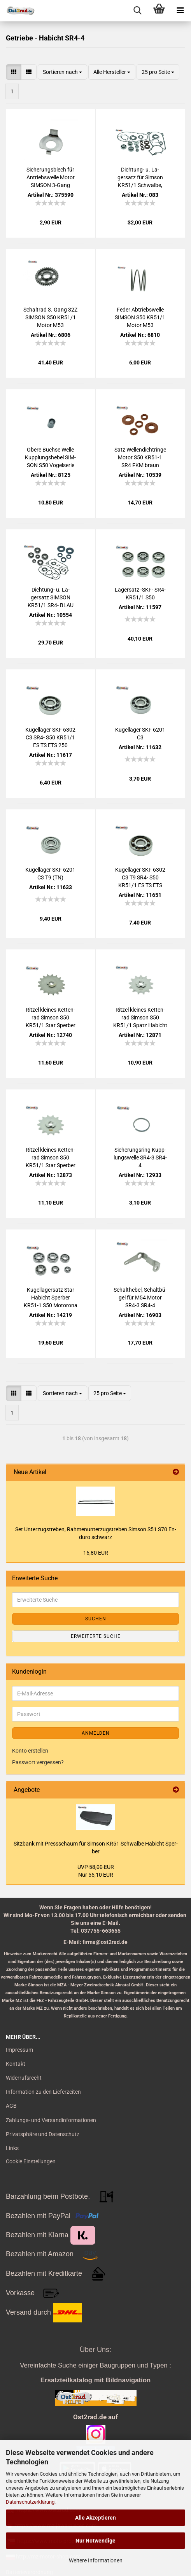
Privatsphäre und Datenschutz (42, 2134)
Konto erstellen (30, 1751)
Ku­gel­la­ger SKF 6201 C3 (140, 734)
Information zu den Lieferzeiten (43, 2092)
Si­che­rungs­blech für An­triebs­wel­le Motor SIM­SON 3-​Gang (50, 177)
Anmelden (96, 1733)
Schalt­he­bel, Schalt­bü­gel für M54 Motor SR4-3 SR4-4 (140, 1297)
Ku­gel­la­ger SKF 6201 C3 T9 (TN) (50, 874)
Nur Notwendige (95, 2540)
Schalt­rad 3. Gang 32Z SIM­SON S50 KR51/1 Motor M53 (50, 317)
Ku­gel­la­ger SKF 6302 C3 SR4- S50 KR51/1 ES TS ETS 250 (50, 737)
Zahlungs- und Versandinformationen (51, 2120)
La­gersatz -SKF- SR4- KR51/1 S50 (140, 594)
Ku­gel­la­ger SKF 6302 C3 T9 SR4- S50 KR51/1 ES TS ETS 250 (140, 878)
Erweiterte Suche (96, 1636)
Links (12, 2148)
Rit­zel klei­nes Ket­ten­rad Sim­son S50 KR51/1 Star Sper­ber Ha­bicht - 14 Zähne (50, 1158)
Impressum (19, 2050)
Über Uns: (95, 2350)
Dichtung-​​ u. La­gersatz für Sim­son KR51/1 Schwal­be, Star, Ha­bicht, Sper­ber (140, 177)
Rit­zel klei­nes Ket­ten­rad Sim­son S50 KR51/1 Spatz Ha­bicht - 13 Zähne (140, 1018)
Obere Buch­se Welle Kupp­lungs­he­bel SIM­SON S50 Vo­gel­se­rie (50, 457)
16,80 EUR (95, 1553)
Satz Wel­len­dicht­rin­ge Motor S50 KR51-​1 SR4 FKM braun (140, 457)
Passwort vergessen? (38, 1762)
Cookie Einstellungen (31, 2161)
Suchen (95, 1619)
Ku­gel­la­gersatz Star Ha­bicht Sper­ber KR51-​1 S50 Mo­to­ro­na (50, 1297)
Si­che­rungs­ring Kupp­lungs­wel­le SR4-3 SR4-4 (140, 1157)
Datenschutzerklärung (30, 2502)
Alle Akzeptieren (95, 2518)
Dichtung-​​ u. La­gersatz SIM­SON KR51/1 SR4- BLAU (51, 597)
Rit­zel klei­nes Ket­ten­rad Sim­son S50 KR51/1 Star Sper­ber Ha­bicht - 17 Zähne (50, 1018)
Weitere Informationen (96, 2560)
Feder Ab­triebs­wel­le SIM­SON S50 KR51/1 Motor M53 (140, 317)
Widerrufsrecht (24, 2078)
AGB (11, 2106)
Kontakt (15, 2064)
